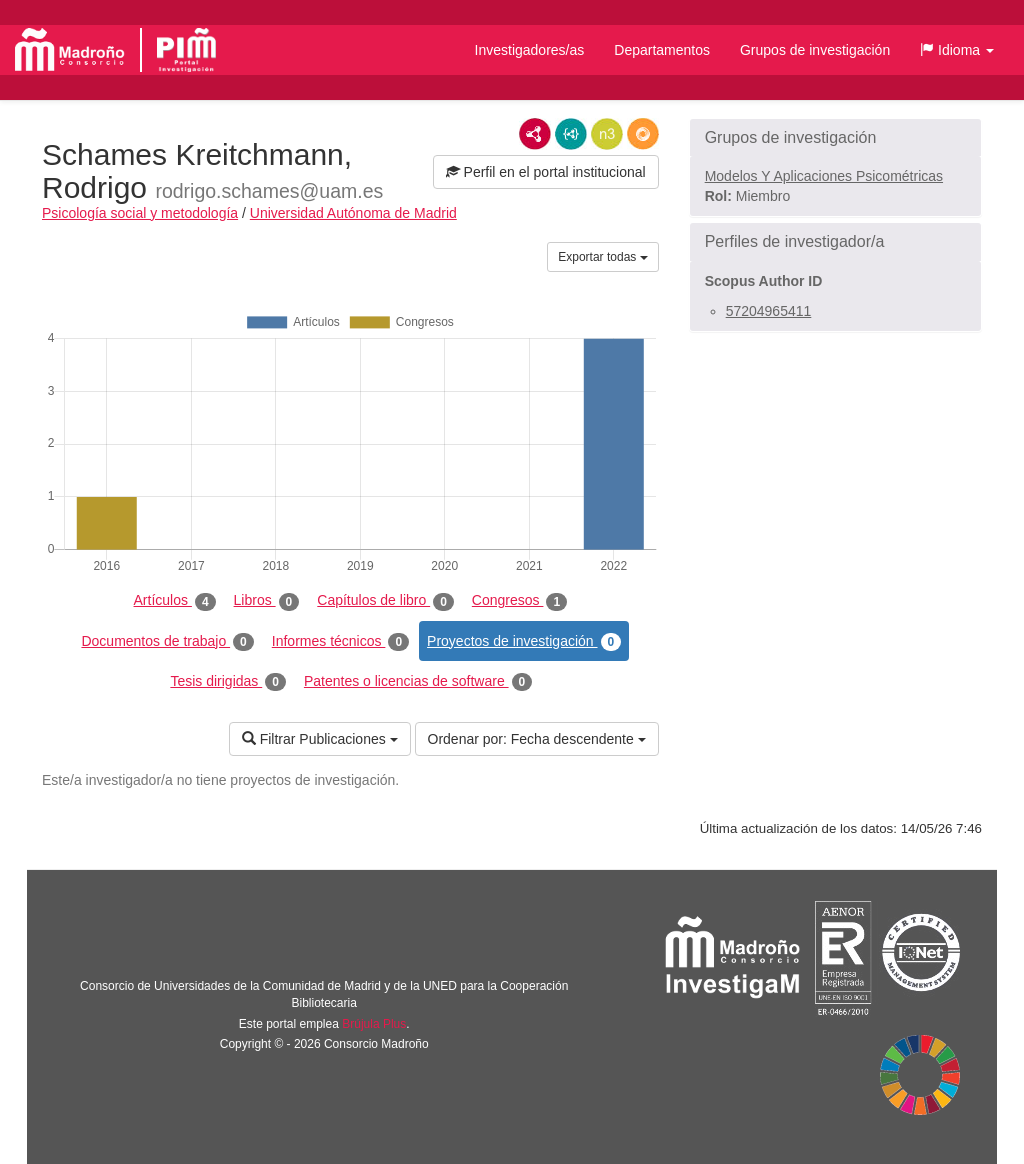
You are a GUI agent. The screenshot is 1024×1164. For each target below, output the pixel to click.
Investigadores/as (530, 50)
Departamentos (662, 50)
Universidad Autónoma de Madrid (353, 213)
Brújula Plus (374, 1024)
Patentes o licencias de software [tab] (418, 682)
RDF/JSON (643, 134)
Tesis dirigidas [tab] (228, 682)
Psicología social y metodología (140, 213)
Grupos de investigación (815, 50)
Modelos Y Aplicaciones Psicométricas (824, 176)
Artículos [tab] (175, 601)
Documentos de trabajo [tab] (167, 642)
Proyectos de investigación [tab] (524, 642)
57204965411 (769, 311)
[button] (957, 50)
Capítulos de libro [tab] (385, 601)
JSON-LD (571, 134)
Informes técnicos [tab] (340, 642)
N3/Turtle (607, 134)
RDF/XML (535, 134)
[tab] (835, 138)
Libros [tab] (267, 601)
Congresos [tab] (519, 601)
